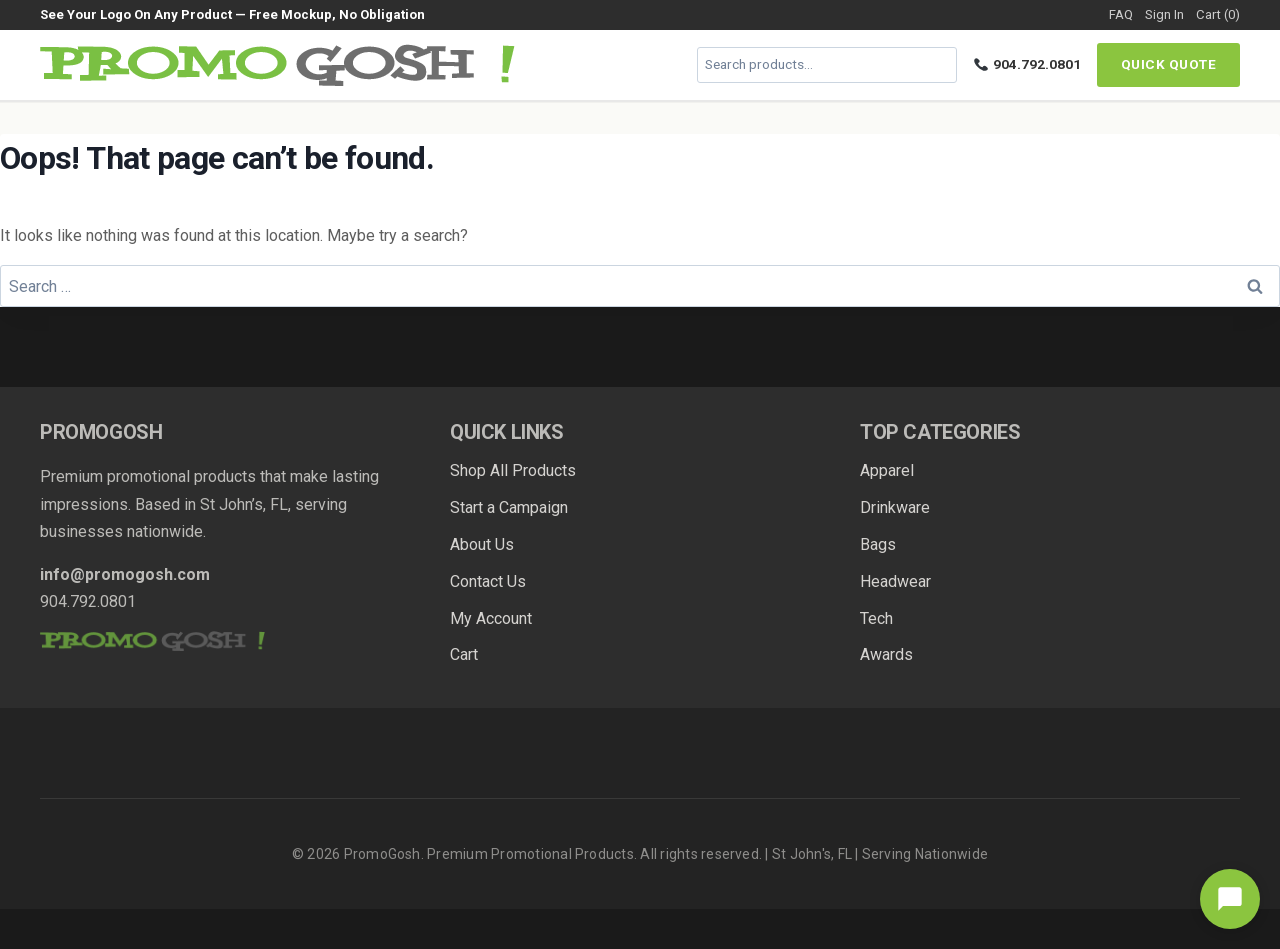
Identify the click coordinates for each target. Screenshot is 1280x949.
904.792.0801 (1027, 64)
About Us (482, 544)
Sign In (1164, 15)
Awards (886, 654)
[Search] (939, 65)
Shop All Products (513, 470)
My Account (491, 618)
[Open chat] (1230, 899)
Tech (876, 618)
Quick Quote (1169, 64)
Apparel (887, 470)
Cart (464, 654)
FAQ (1121, 15)
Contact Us (488, 581)
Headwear (895, 581)
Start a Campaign (509, 507)
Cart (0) (1218, 15)
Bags (878, 544)
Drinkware (895, 507)
